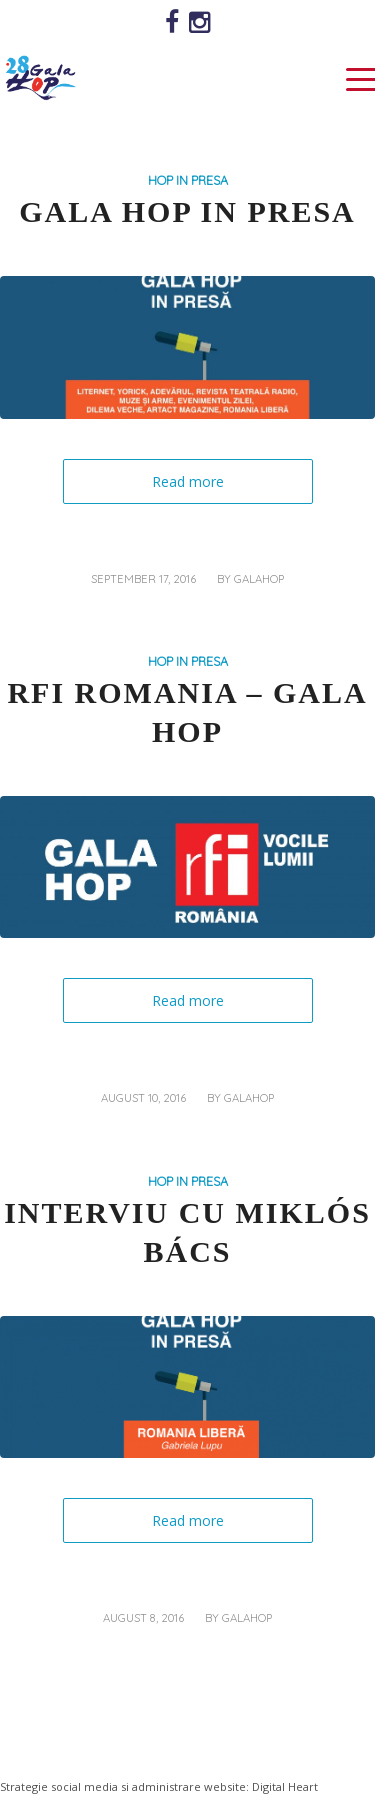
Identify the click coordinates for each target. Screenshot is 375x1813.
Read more (188, 481)
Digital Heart (285, 1786)
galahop (259, 579)
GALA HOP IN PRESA (187, 211)
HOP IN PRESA (188, 180)
